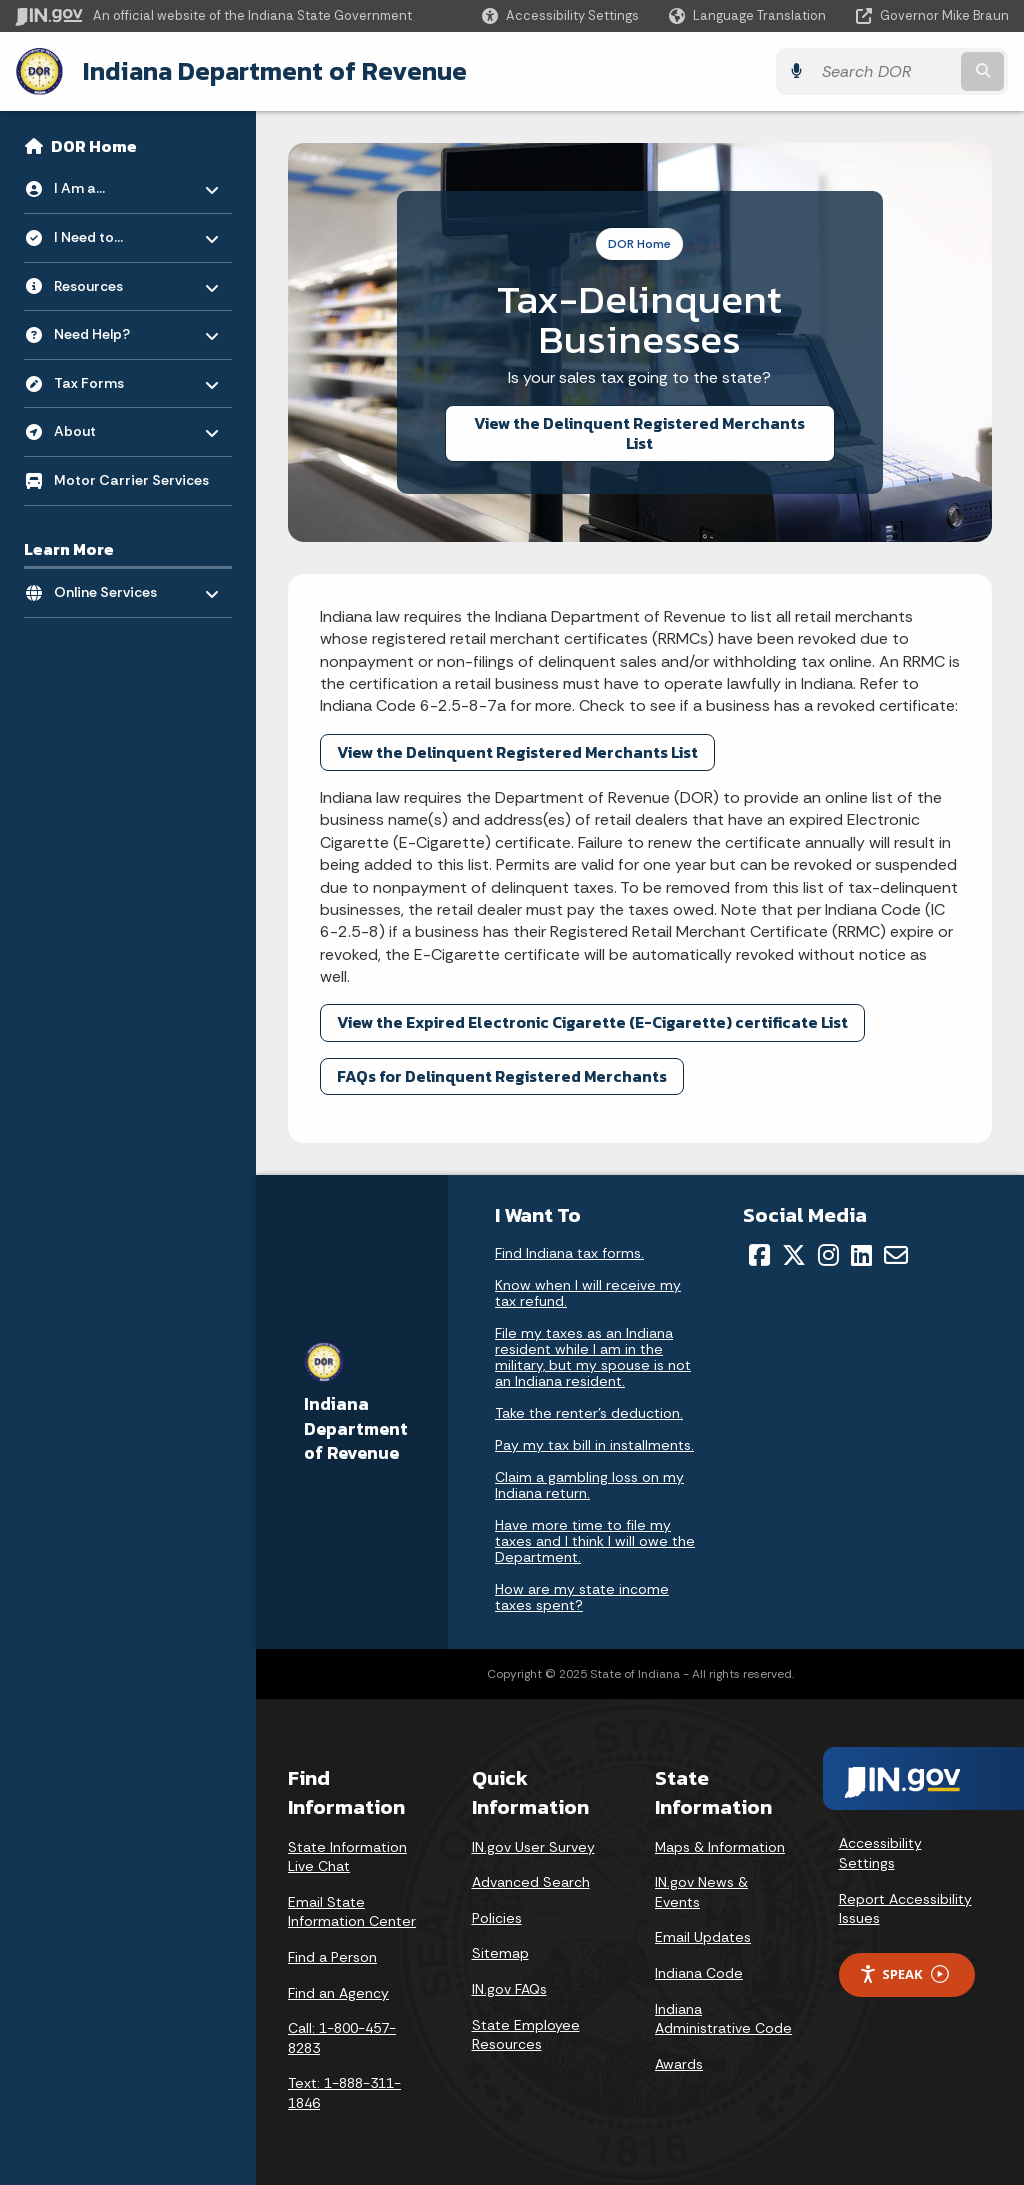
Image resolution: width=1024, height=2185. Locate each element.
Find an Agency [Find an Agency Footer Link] (338, 1992)
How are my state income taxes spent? (582, 1596)
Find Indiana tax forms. (569, 1252)
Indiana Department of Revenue (275, 71)
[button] (560, 15)
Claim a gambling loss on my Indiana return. (589, 1484)
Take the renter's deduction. (589, 1412)
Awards (679, 2064)
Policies (497, 1918)
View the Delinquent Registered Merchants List (639, 432)
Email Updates (703, 1937)
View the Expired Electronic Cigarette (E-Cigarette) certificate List (592, 1022)
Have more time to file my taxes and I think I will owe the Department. (595, 1540)
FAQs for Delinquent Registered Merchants (502, 1076)
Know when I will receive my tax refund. (588, 1292)
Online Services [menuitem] (112, 587)
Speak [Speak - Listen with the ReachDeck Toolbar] (904, 1974)
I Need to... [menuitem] (112, 232)
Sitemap (500, 1953)
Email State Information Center (352, 1912)
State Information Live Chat (347, 1856)
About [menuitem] (112, 426)
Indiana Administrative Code (723, 2018)
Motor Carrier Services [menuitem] (131, 480)
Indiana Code (699, 1973)
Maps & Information (720, 1846)
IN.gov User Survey (533, 1846)
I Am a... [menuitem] (112, 183)
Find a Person (332, 1957)
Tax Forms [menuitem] (112, 377)
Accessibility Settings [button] (880, 1853)
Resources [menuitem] (112, 280)
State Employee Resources (526, 2034)
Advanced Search (531, 1882)
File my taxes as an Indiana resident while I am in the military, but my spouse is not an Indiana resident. (593, 1356)
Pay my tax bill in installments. (594, 1444)
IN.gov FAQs (509, 1989)
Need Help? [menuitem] (112, 329)
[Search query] (888, 71)
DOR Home (94, 146)
